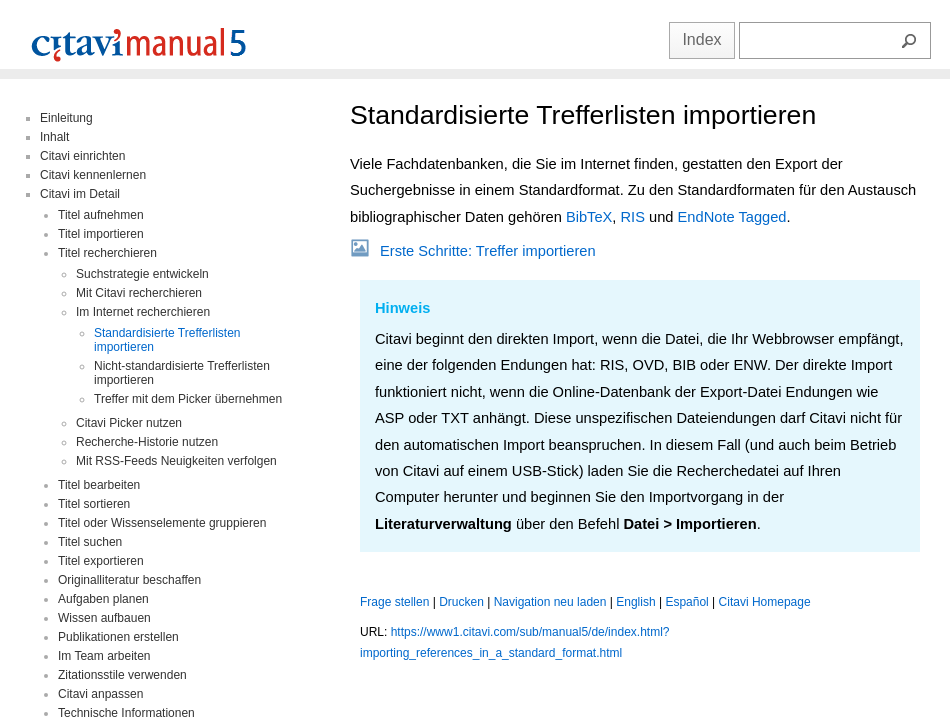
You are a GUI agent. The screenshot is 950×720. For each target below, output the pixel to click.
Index (701, 39)
